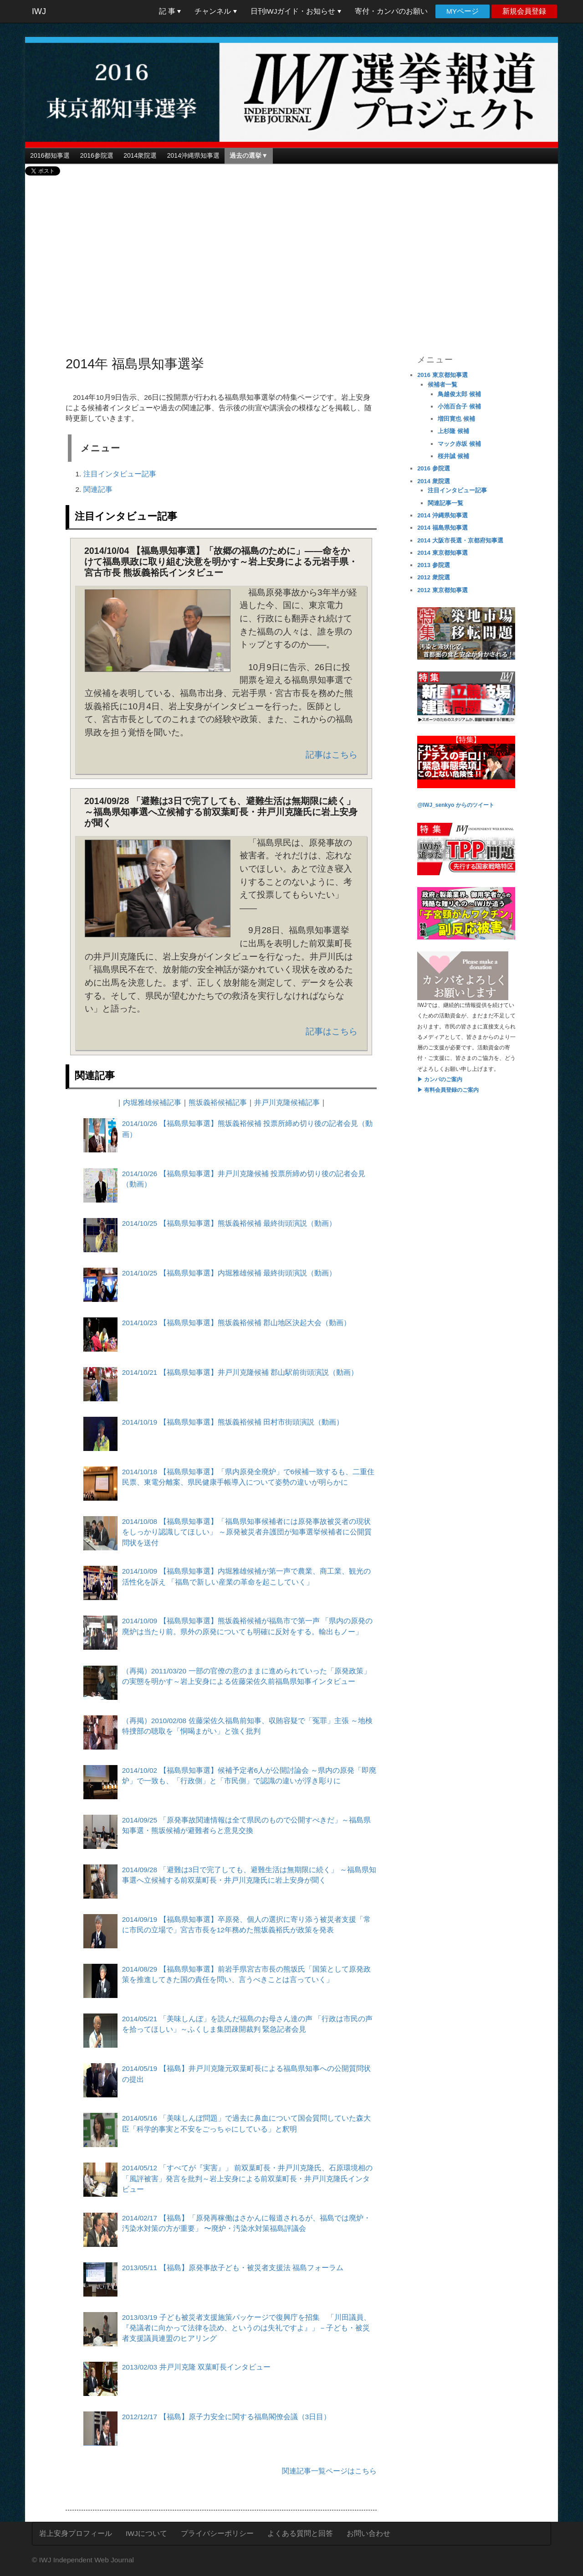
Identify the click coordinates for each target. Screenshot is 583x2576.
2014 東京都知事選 (442, 552)
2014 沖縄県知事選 (442, 515)
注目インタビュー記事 (119, 474)
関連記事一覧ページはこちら (329, 2471)
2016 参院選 (433, 468)
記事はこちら (332, 754)
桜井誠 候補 (453, 456)
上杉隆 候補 (453, 431)
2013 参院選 (433, 565)
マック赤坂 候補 (459, 443)
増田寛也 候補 (456, 418)
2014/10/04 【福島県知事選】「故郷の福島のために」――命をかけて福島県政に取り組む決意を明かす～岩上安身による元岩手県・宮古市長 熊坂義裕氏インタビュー (221, 562)
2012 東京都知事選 (442, 590)
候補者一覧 (442, 384)
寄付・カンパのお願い (391, 11)
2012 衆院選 (433, 577)
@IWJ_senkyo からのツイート (455, 805)
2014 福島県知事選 (442, 527)
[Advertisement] (292, 256)
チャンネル (215, 11)
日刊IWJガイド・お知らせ (296, 11)
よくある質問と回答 (300, 2533)
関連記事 (98, 489)
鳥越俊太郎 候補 (459, 394)
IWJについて (146, 2533)
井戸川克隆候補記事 (287, 1102)
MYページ (462, 11)
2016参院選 (96, 155)
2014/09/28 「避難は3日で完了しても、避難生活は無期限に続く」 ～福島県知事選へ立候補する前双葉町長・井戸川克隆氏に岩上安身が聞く (221, 812)
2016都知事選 (50, 155)
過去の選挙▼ (249, 155)
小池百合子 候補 (459, 406)
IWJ (39, 11)
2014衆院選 (140, 155)
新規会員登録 (524, 11)
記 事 (170, 11)
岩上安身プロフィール (75, 2533)
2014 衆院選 (433, 481)
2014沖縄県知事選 (193, 155)
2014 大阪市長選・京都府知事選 (460, 540)
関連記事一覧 (445, 503)
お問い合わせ (368, 2533)
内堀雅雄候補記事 (152, 1102)
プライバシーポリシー (217, 2533)
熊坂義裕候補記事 (218, 1102)
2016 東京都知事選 (442, 375)
